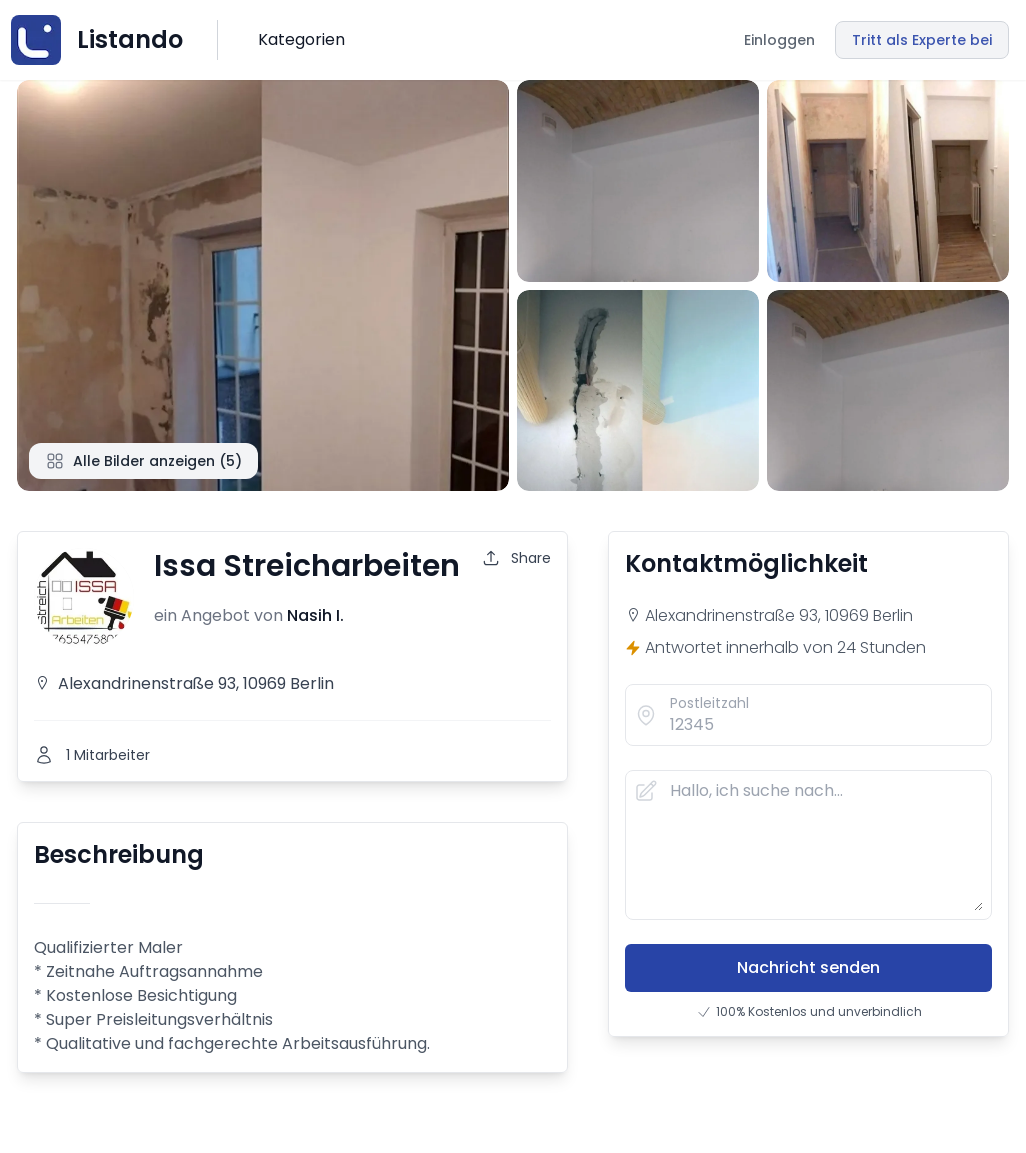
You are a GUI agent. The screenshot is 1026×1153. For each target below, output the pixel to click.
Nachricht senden (808, 967)
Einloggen (779, 40)
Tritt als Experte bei (922, 40)
